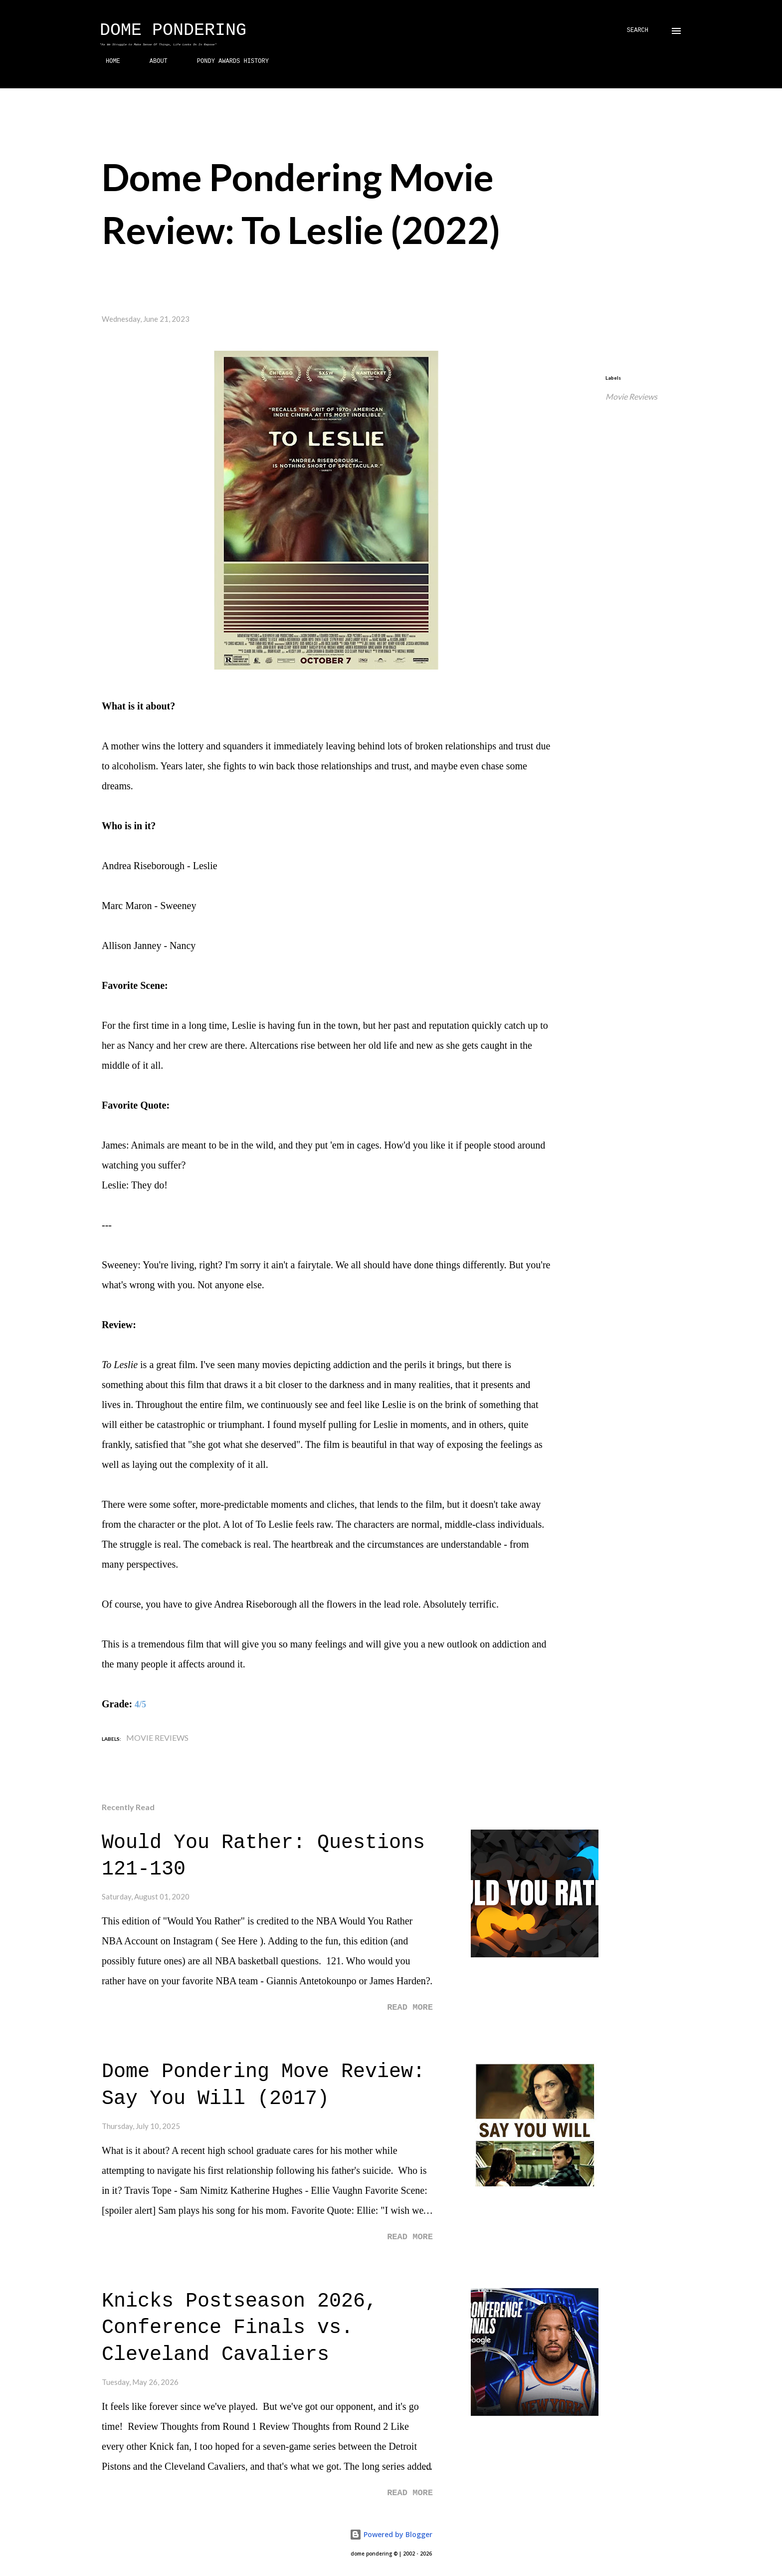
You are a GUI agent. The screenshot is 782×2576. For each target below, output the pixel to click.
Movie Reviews (631, 396)
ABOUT (153, 61)
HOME (107, 61)
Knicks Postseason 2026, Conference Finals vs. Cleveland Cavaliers (239, 2328)
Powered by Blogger (391, 2534)
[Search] (637, 30)
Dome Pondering (173, 30)
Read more (410, 2007)
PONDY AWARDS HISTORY (227, 61)
